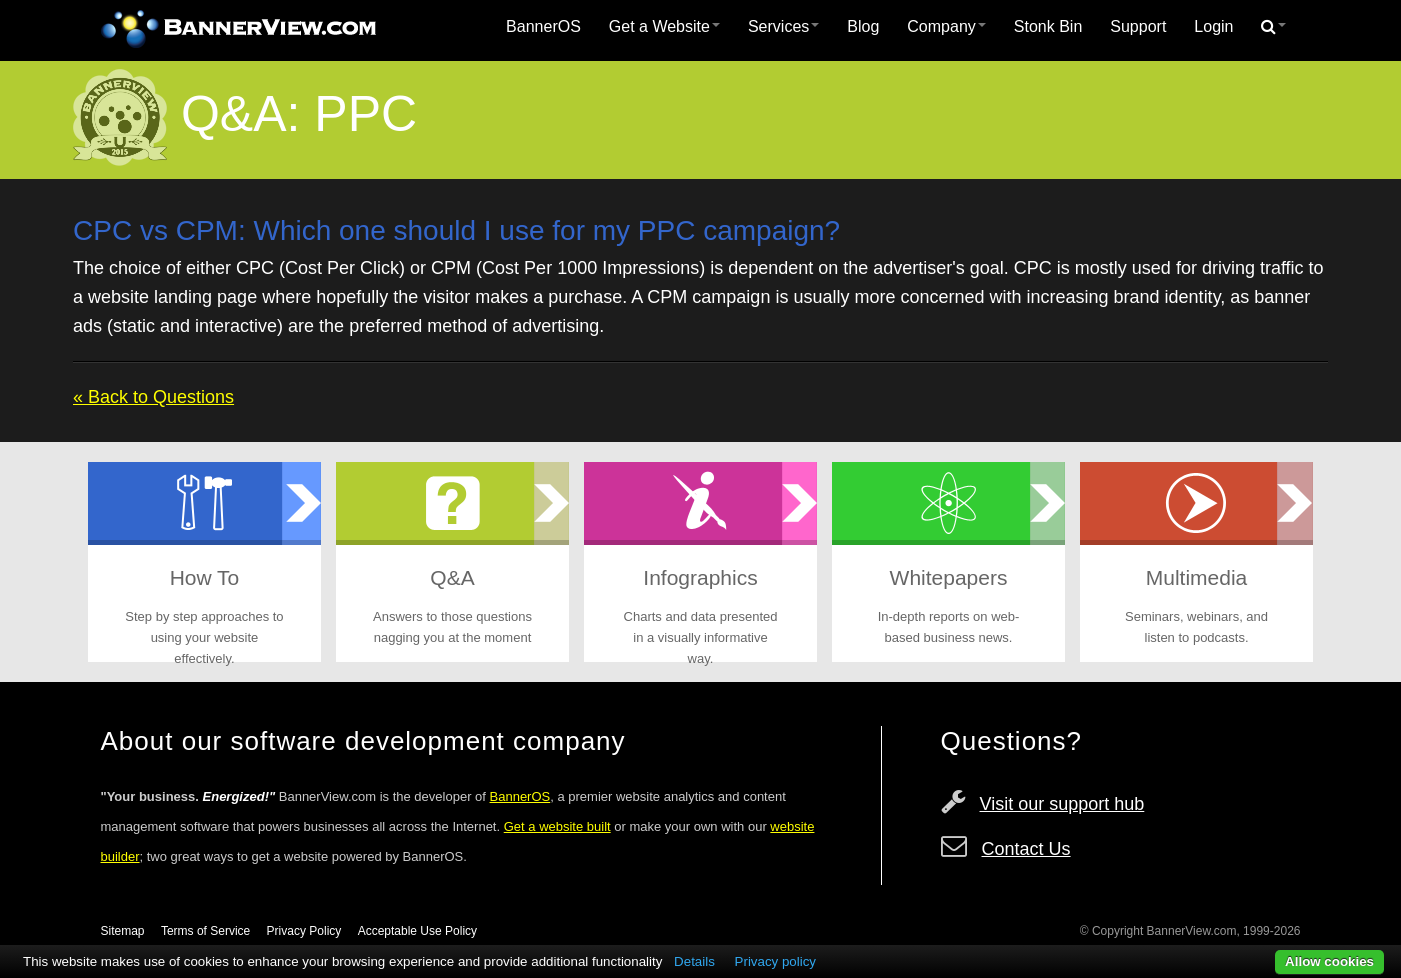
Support (1138, 26)
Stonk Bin (1048, 26)
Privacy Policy (304, 931)
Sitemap (123, 931)
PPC (365, 114)
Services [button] (783, 26)
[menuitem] (543, 27)
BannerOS (543, 26)
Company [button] (946, 26)
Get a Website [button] (664, 26)
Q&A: (240, 114)
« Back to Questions (153, 397)
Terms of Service (205, 931)
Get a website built (557, 826)
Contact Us (1026, 849)
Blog (863, 26)
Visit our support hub (1062, 804)
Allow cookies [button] (1329, 961)
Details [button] (694, 961)
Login (1213, 26)
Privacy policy (775, 961)
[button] (1273, 27)
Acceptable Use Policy (417, 931)
